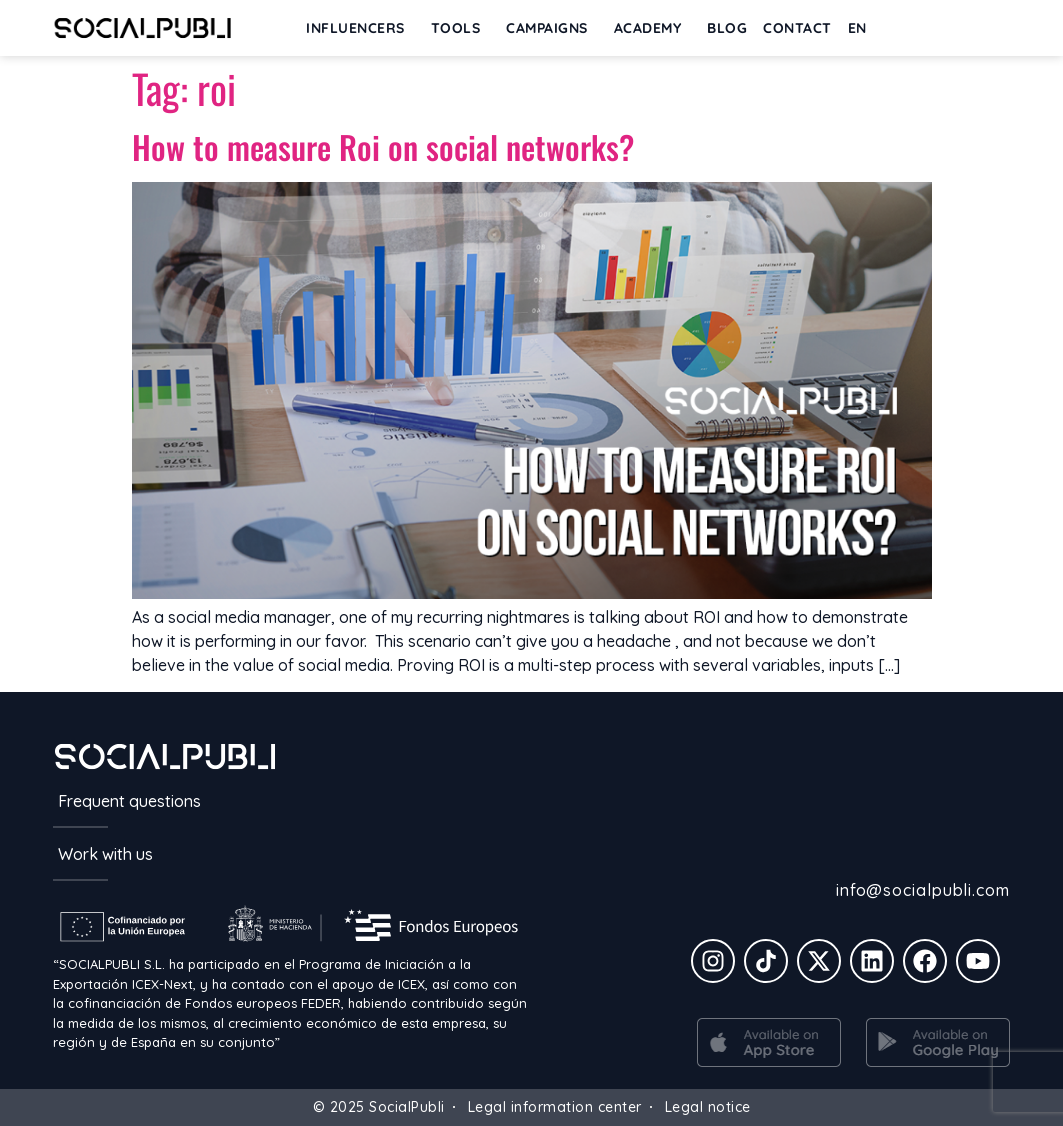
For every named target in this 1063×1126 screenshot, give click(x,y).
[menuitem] (862, 28)
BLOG (727, 28)
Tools (461, 28)
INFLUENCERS (360, 28)
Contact (797, 28)
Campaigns (552, 28)
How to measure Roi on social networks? (383, 146)
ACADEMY (653, 28)
